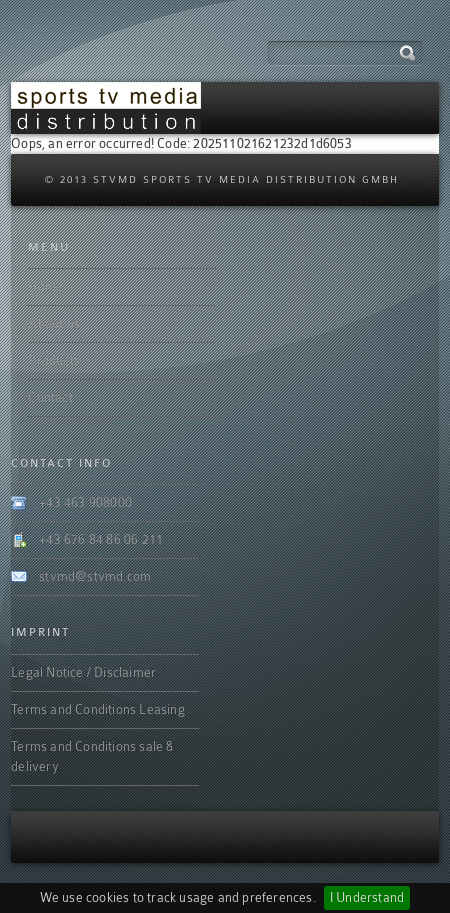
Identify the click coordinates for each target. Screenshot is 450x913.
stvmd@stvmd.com (95, 576)
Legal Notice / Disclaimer (83, 672)
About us (54, 323)
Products (54, 360)
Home (45, 286)
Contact (50, 397)
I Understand (367, 897)
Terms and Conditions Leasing (98, 709)
